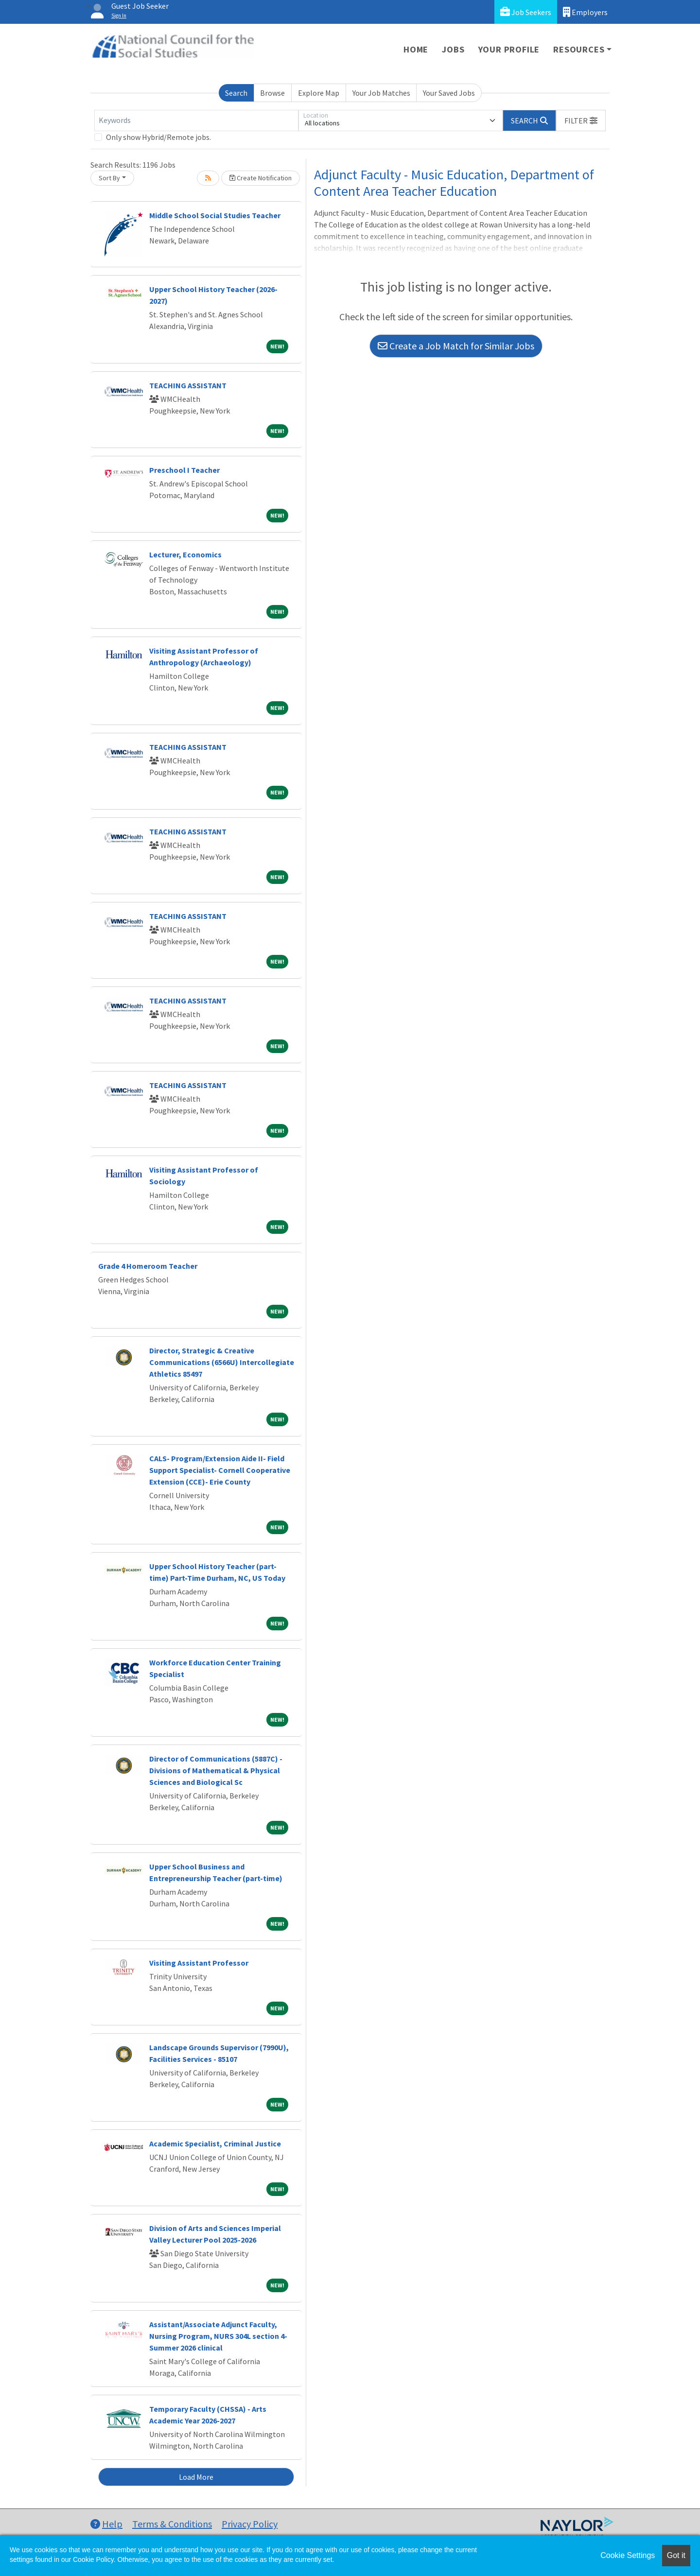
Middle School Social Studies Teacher (214, 215)
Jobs (453, 49)
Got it (676, 2555)
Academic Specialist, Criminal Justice (215, 2143)
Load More (196, 2477)
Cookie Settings (627, 2555)
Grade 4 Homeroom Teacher (147, 1266)
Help (106, 2524)
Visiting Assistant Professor (198, 1963)
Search (236, 93)
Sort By (109, 177)
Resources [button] (578, 49)
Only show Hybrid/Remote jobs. (158, 137)
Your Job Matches (381, 93)
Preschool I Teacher (184, 470)
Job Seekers (525, 12)
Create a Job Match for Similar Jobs (456, 346)
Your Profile (509, 49)
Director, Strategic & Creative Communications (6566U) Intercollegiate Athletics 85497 (221, 1362)
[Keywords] (196, 120)
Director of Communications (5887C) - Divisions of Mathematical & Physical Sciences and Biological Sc (215, 1770)
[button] (581, 120)
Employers (585, 12)
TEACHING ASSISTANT (188, 385)
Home (415, 49)
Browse (272, 93)
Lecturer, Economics (185, 554)
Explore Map (318, 93)
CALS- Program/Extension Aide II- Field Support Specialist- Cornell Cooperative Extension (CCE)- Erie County (219, 1470)
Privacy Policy (250, 2524)
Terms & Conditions (172, 2524)
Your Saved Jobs (449, 93)
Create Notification (260, 177)
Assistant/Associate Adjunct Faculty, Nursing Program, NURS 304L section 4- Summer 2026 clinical (218, 2335)
